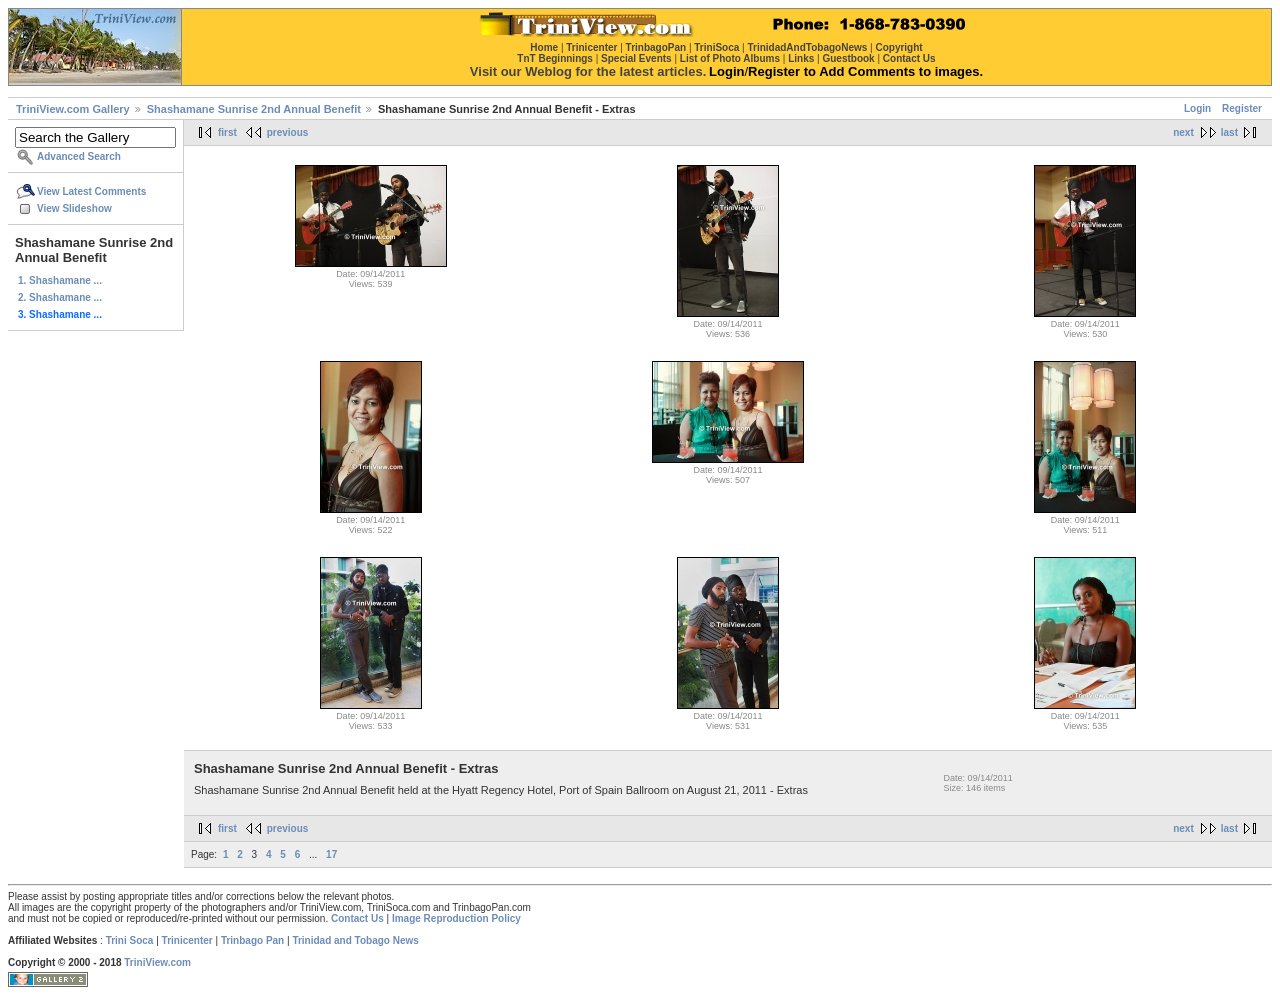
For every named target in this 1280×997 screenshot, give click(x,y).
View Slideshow (74, 208)
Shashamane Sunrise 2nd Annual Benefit (254, 109)
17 (331, 854)
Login (1197, 108)
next (1183, 132)
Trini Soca (130, 940)
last (1229, 132)
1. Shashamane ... (60, 280)
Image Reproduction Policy (456, 918)
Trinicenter (187, 940)
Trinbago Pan (252, 940)
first (227, 132)
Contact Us (357, 918)
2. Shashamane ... (60, 297)
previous (288, 132)
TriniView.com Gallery (73, 109)
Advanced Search (79, 156)
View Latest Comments (91, 191)
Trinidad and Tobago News (355, 940)
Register (1242, 108)
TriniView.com (157, 962)
